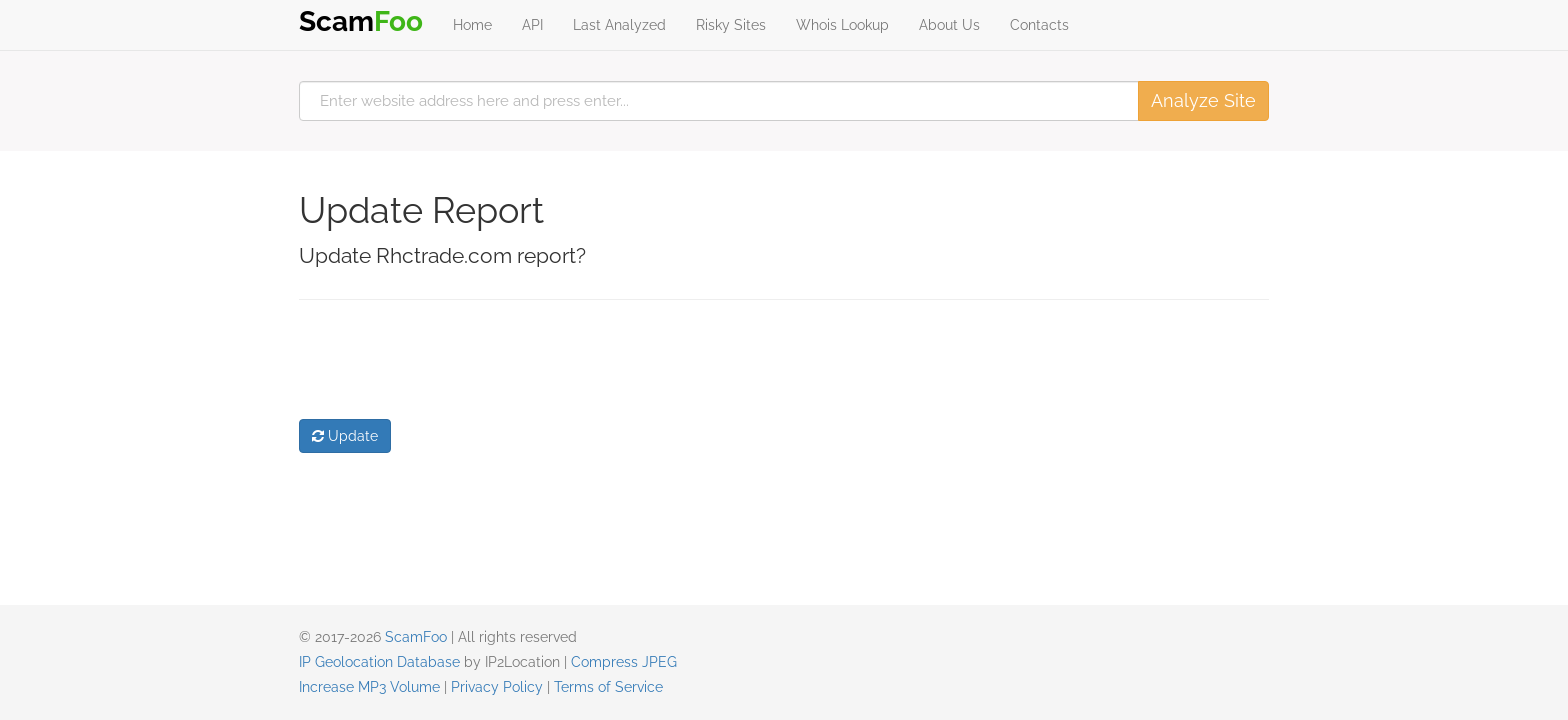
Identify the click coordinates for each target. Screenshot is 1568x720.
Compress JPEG (624, 662)
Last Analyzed (619, 25)
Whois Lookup (842, 25)
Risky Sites (731, 25)
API (532, 25)
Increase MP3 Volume (369, 687)
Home (472, 25)
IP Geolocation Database (379, 662)
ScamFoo (416, 637)
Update (345, 436)
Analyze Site (1203, 100)
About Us (949, 25)
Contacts (1039, 25)
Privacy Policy (497, 687)
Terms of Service (608, 687)
